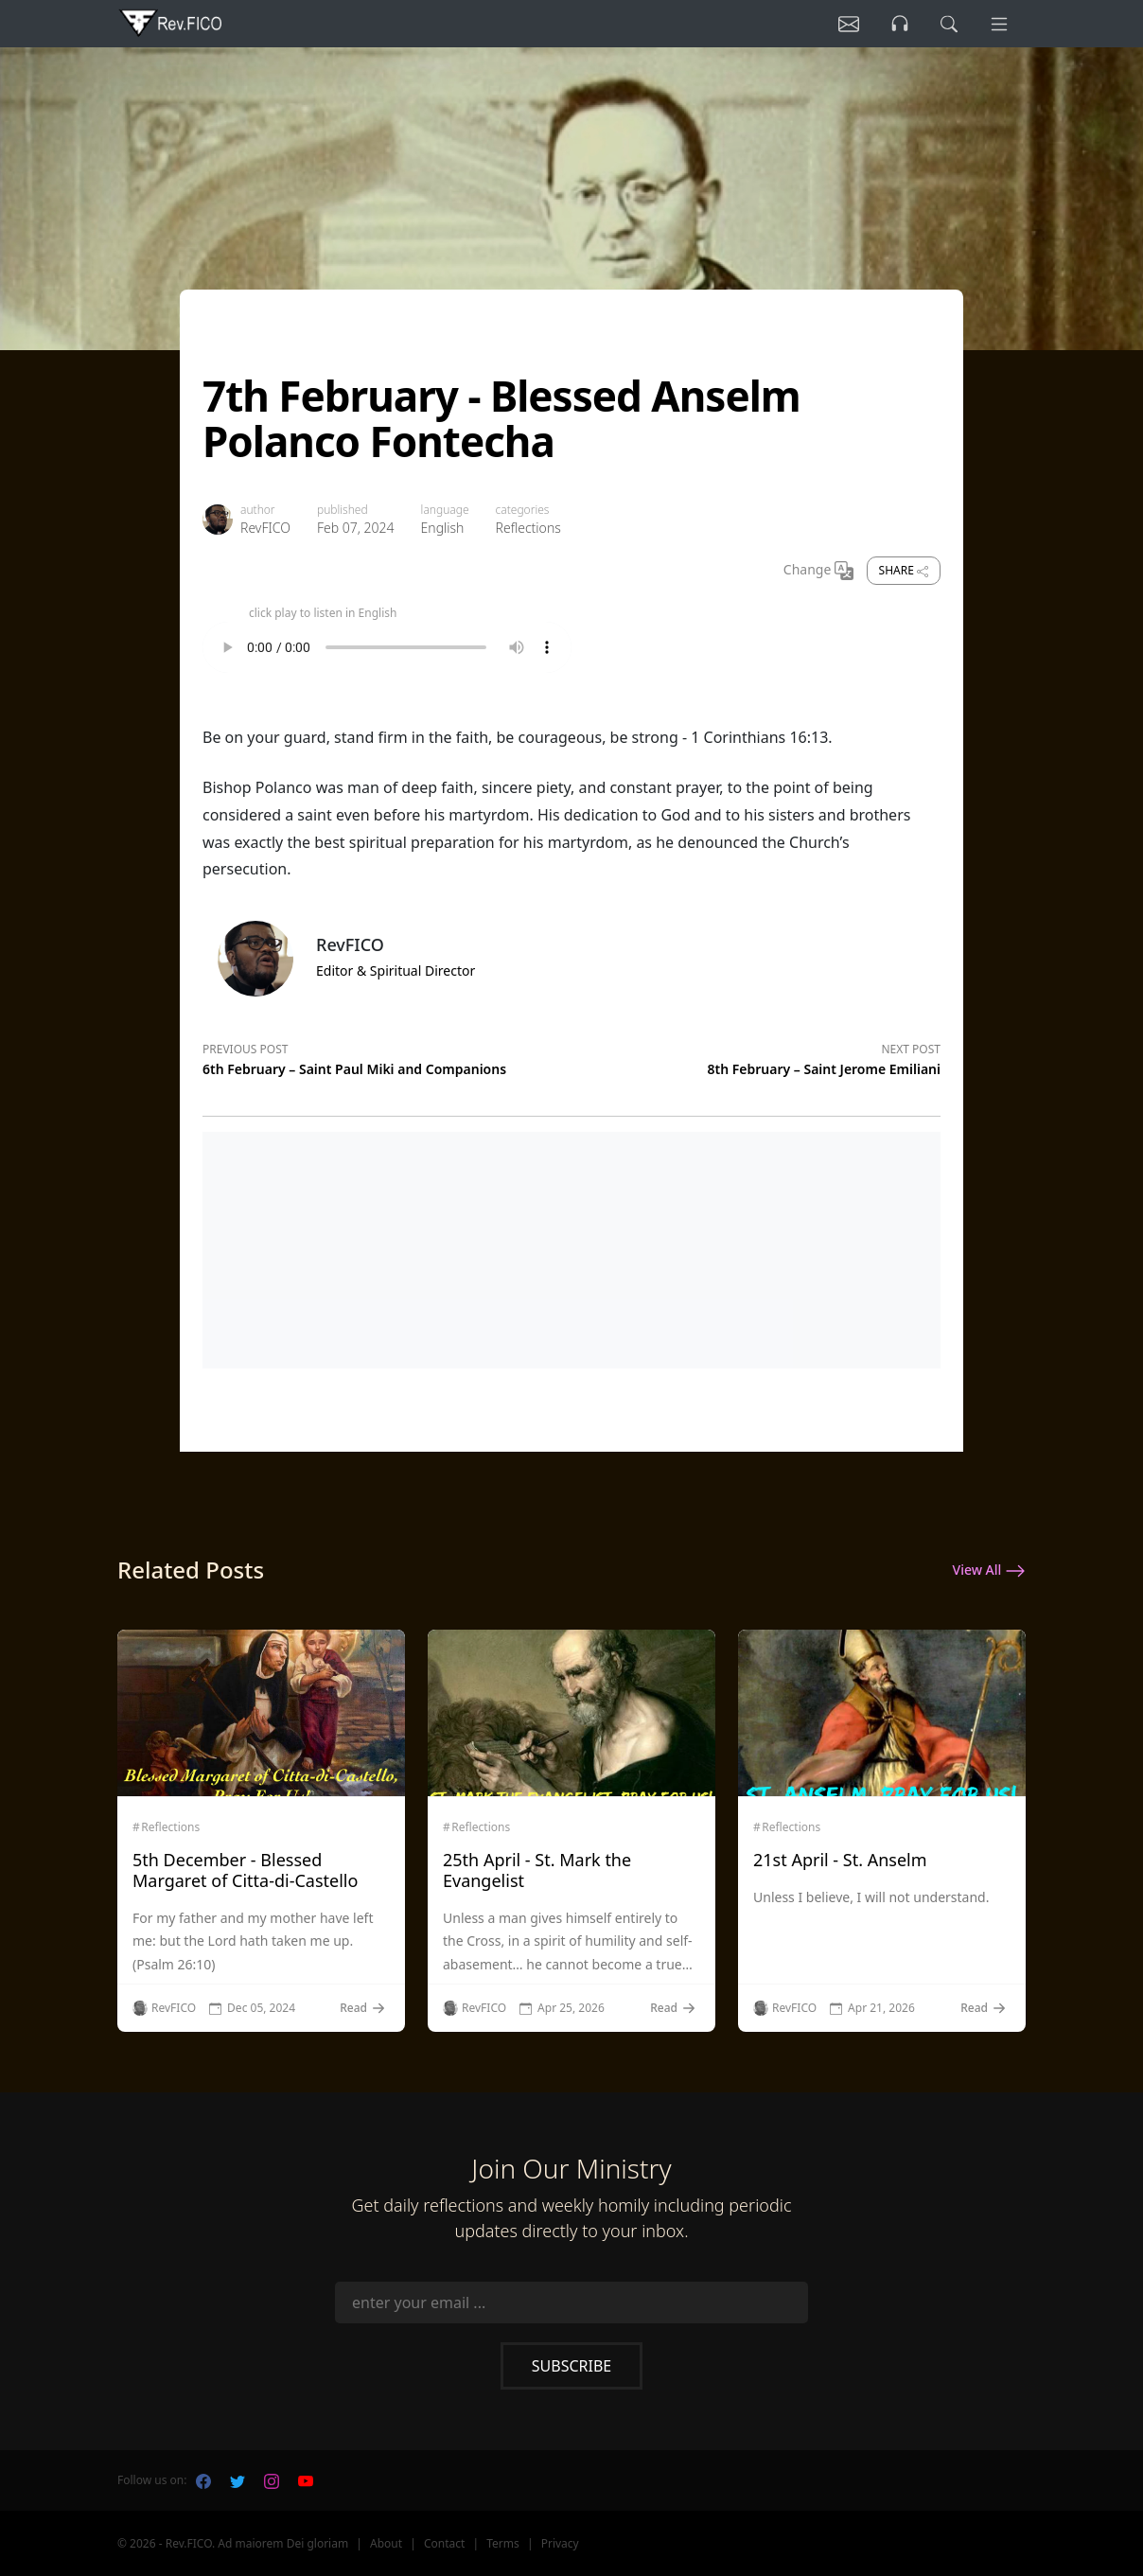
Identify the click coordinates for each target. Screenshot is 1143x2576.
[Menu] (999, 24)
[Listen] (848, 24)
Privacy (560, 2543)
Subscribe (571, 2365)
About (386, 2543)
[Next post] (756, 1056)
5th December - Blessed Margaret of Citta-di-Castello (245, 1870)
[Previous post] (387, 1056)
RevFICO (265, 528)
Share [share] (903, 570)
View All (989, 1571)
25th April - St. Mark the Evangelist (537, 1870)
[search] (949, 24)
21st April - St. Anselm (840, 1859)
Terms (502, 2543)
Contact (444, 2543)
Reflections (528, 528)
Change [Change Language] (818, 571)
